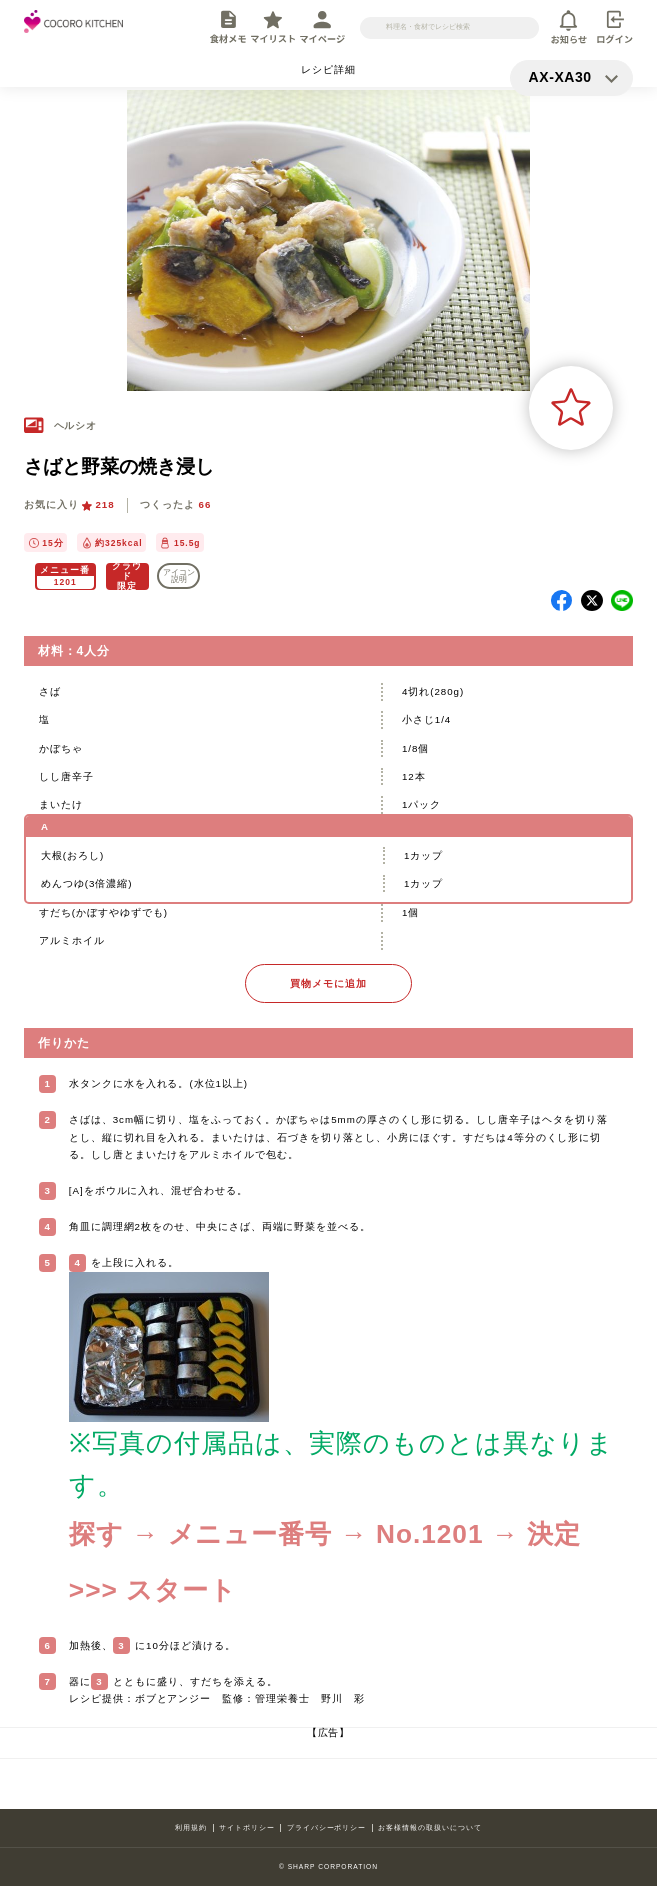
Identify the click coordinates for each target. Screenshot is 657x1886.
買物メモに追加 (328, 983)
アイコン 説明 (179, 576)
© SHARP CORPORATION (328, 1866)
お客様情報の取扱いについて (429, 1827)
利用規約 (191, 1827)
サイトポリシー (247, 1827)
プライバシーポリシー (327, 1827)
